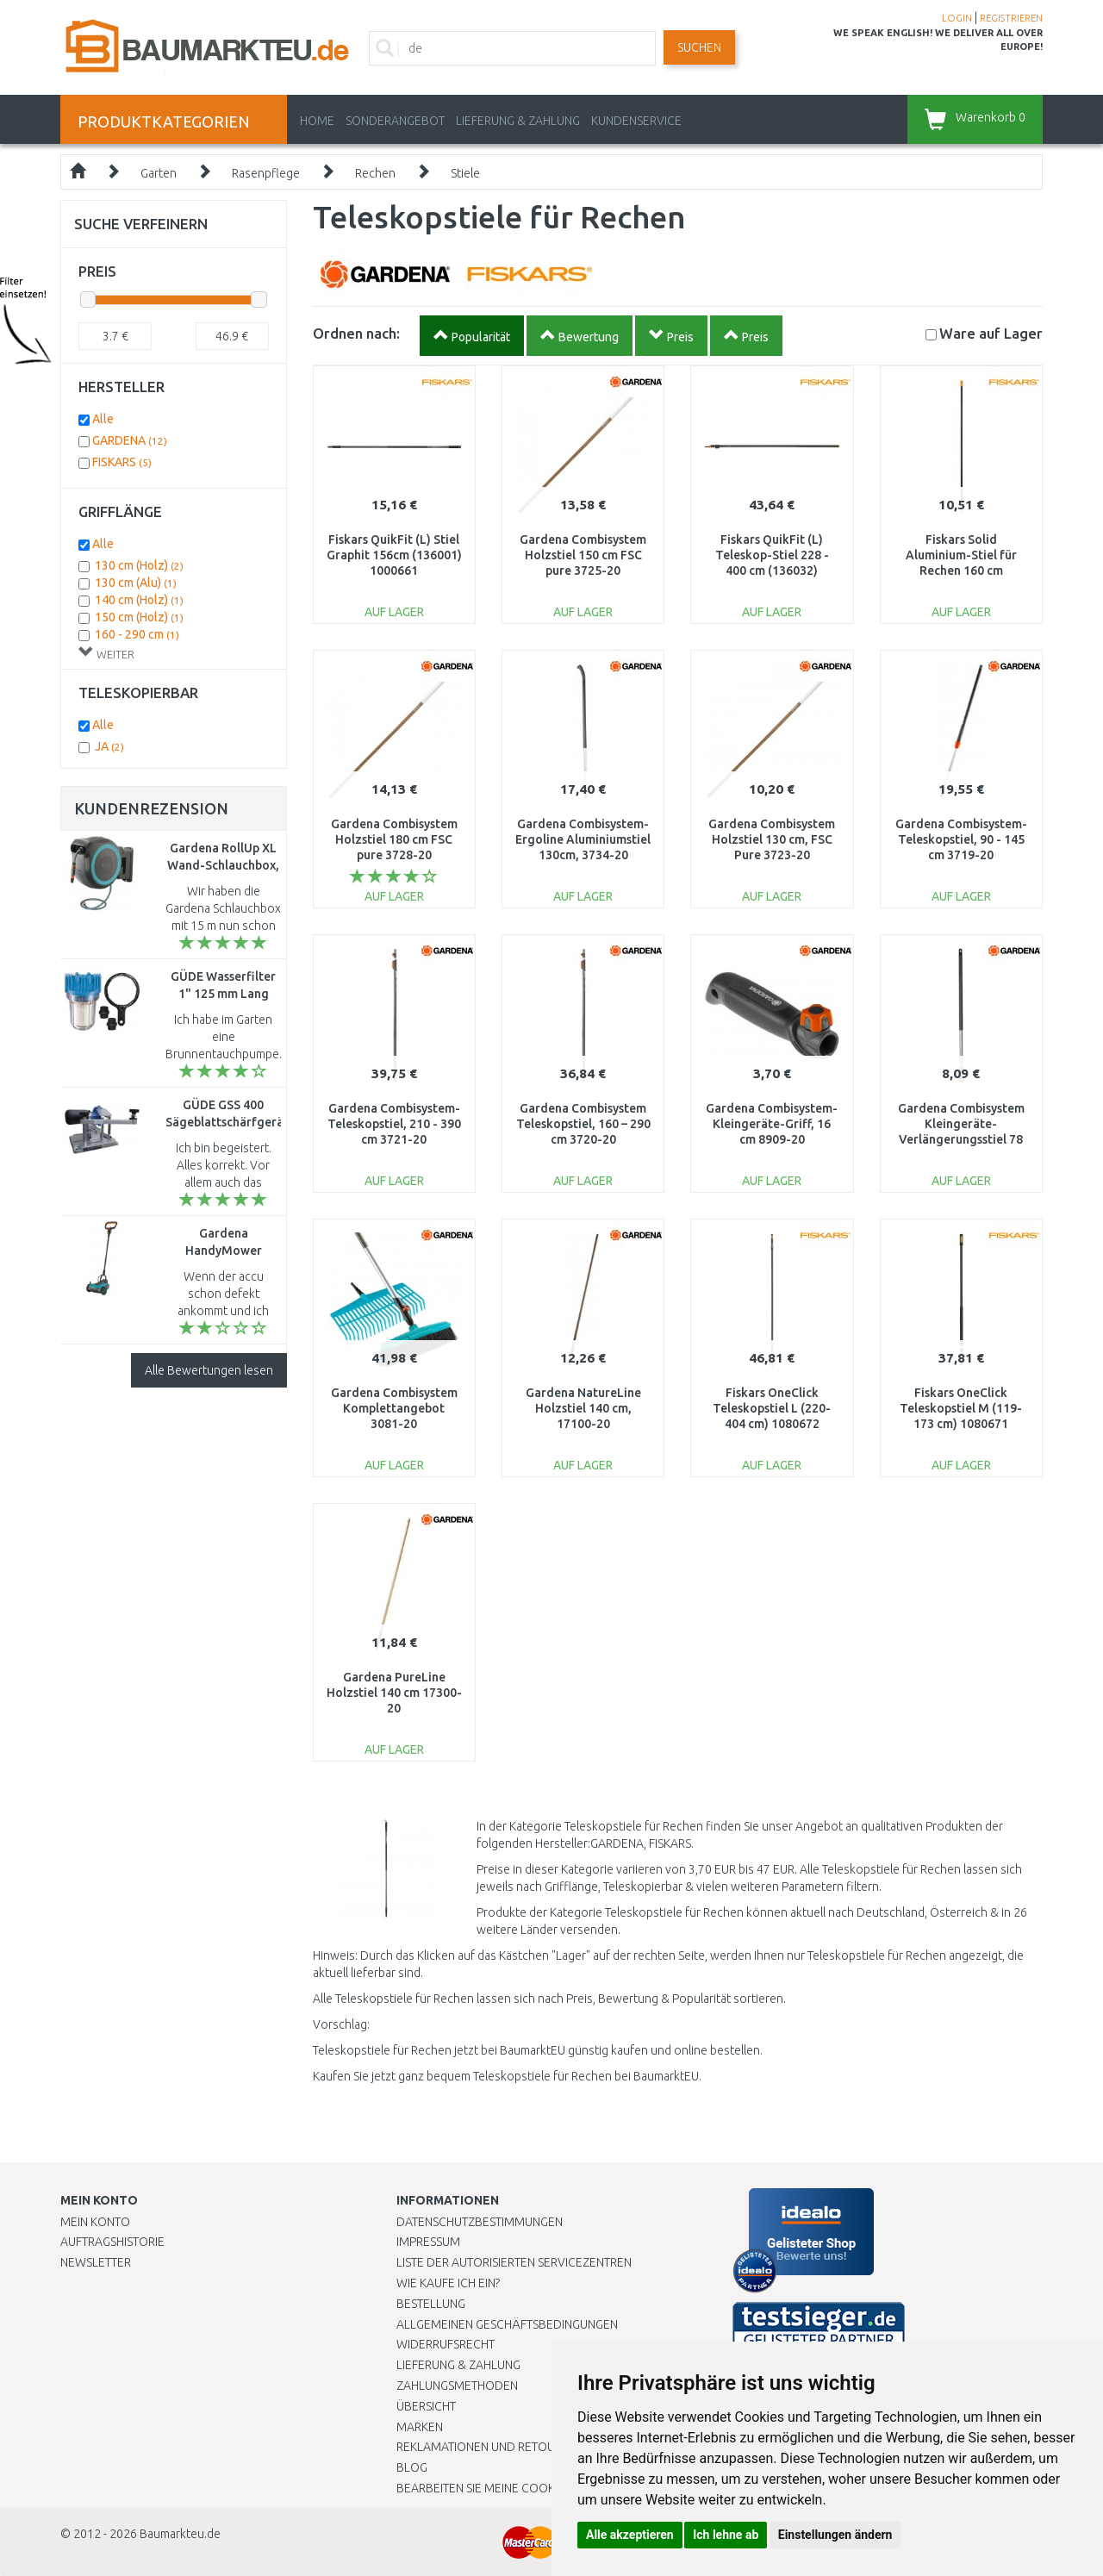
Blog (411, 2467)
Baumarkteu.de (180, 2534)
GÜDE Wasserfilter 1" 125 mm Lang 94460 (223, 994)
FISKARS (122, 462)
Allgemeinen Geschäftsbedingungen (507, 2324)
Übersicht (426, 2406)
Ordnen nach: (356, 333)
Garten (158, 173)
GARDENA (129, 440)
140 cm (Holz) (139, 600)
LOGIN (957, 18)
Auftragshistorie (112, 2242)
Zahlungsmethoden (457, 2385)
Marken (419, 2427)
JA (109, 746)
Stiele (465, 173)
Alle (103, 419)
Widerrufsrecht (445, 2344)
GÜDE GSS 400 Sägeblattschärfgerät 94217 (227, 1122)
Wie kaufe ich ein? (448, 2283)
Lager (991, 333)
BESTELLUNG (430, 2304)
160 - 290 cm (137, 634)
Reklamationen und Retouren (486, 2447)
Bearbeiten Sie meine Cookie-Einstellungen (525, 2488)
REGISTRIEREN (1011, 18)
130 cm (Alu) (136, 582)
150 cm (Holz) (139, 617)
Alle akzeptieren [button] (630, 2535)
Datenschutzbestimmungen (479, 2222)
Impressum (428, 2242)
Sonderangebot (395, 121)
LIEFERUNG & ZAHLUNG (518, 121)
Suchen (699, 47)
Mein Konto (95, 2222)
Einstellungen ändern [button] (835, 2535)
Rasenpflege (266, 173)
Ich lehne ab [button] (725, 2535)
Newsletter (95, 2262)
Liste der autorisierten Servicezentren (514, 2262)
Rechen (375, 173)
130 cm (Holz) (139, 565)
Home (317, 121)
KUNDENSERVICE (636, 121)
